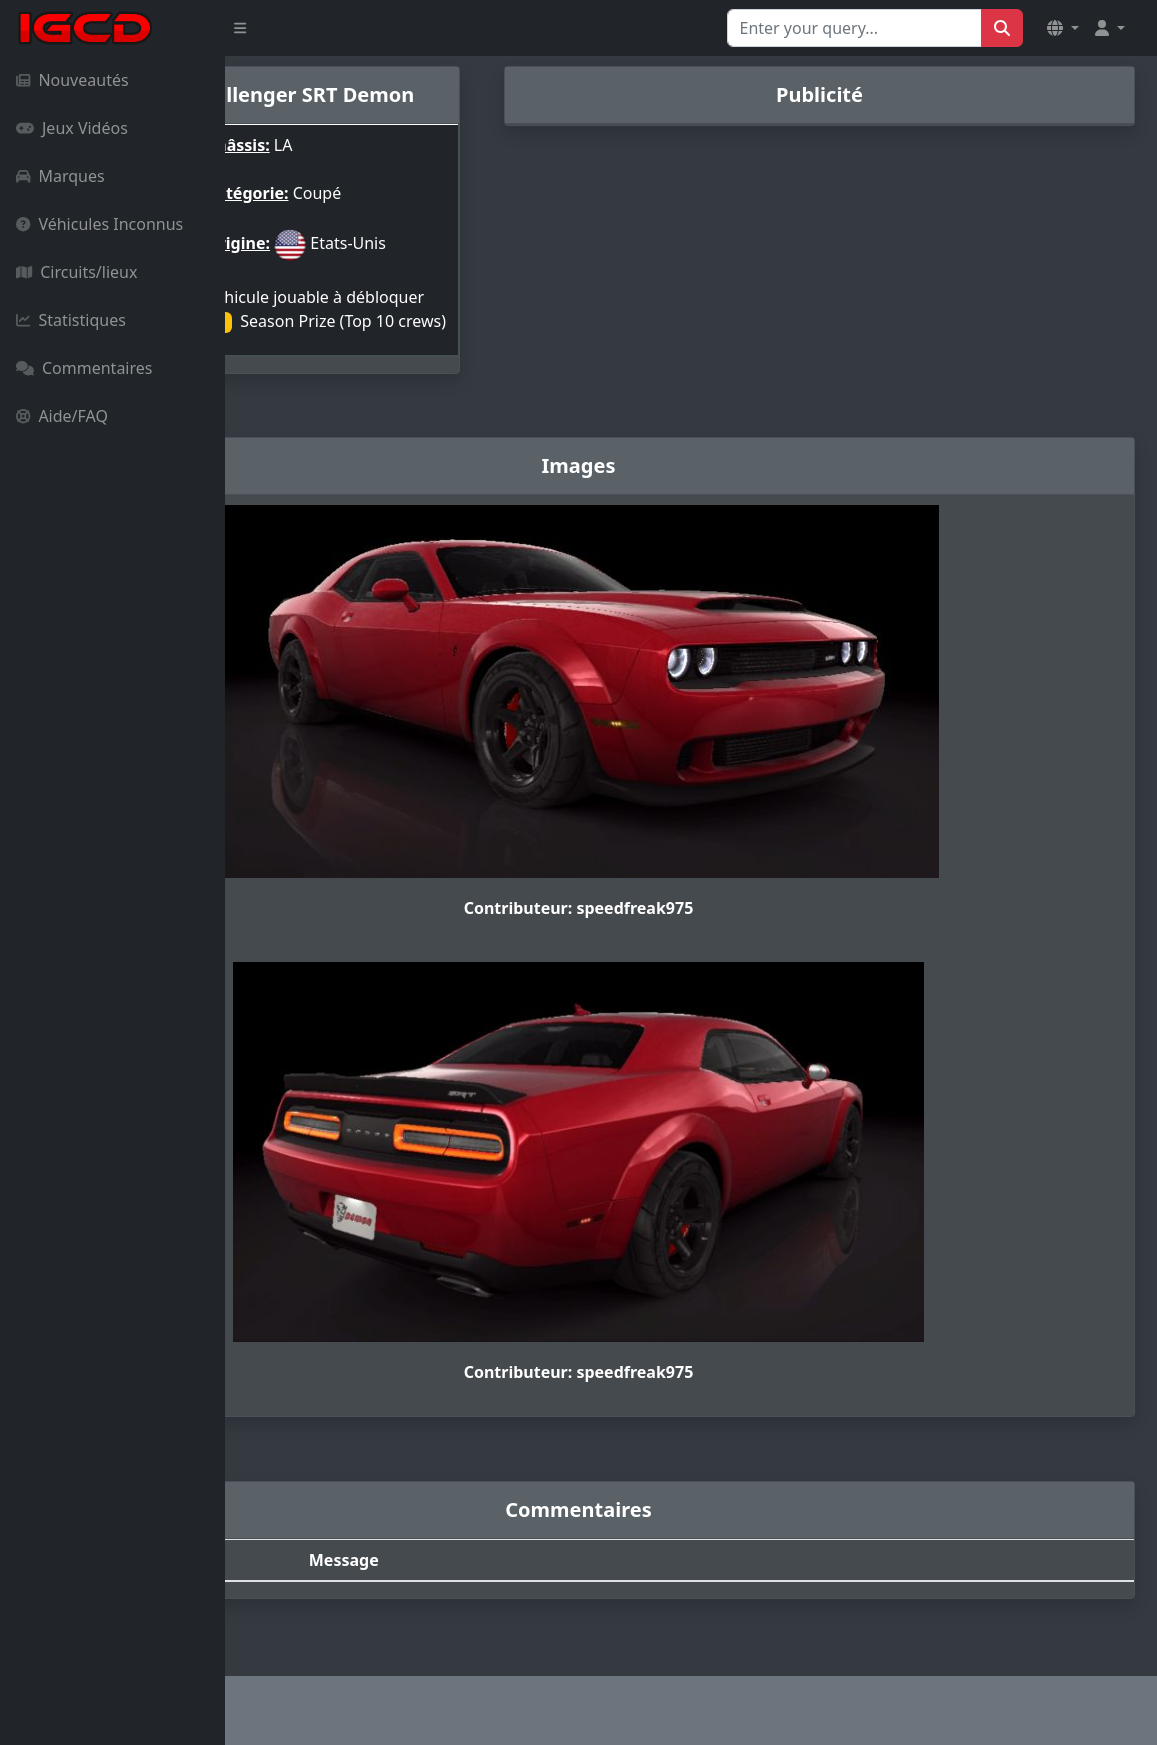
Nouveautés (72, 80)
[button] (1063, 28)
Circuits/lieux (76, 272)
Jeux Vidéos (72, 128)
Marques (60, 176)
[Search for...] (854, 28)
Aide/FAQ (62, 416)
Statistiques (71, 320)
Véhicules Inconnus (99, 224)
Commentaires (84, 368)
